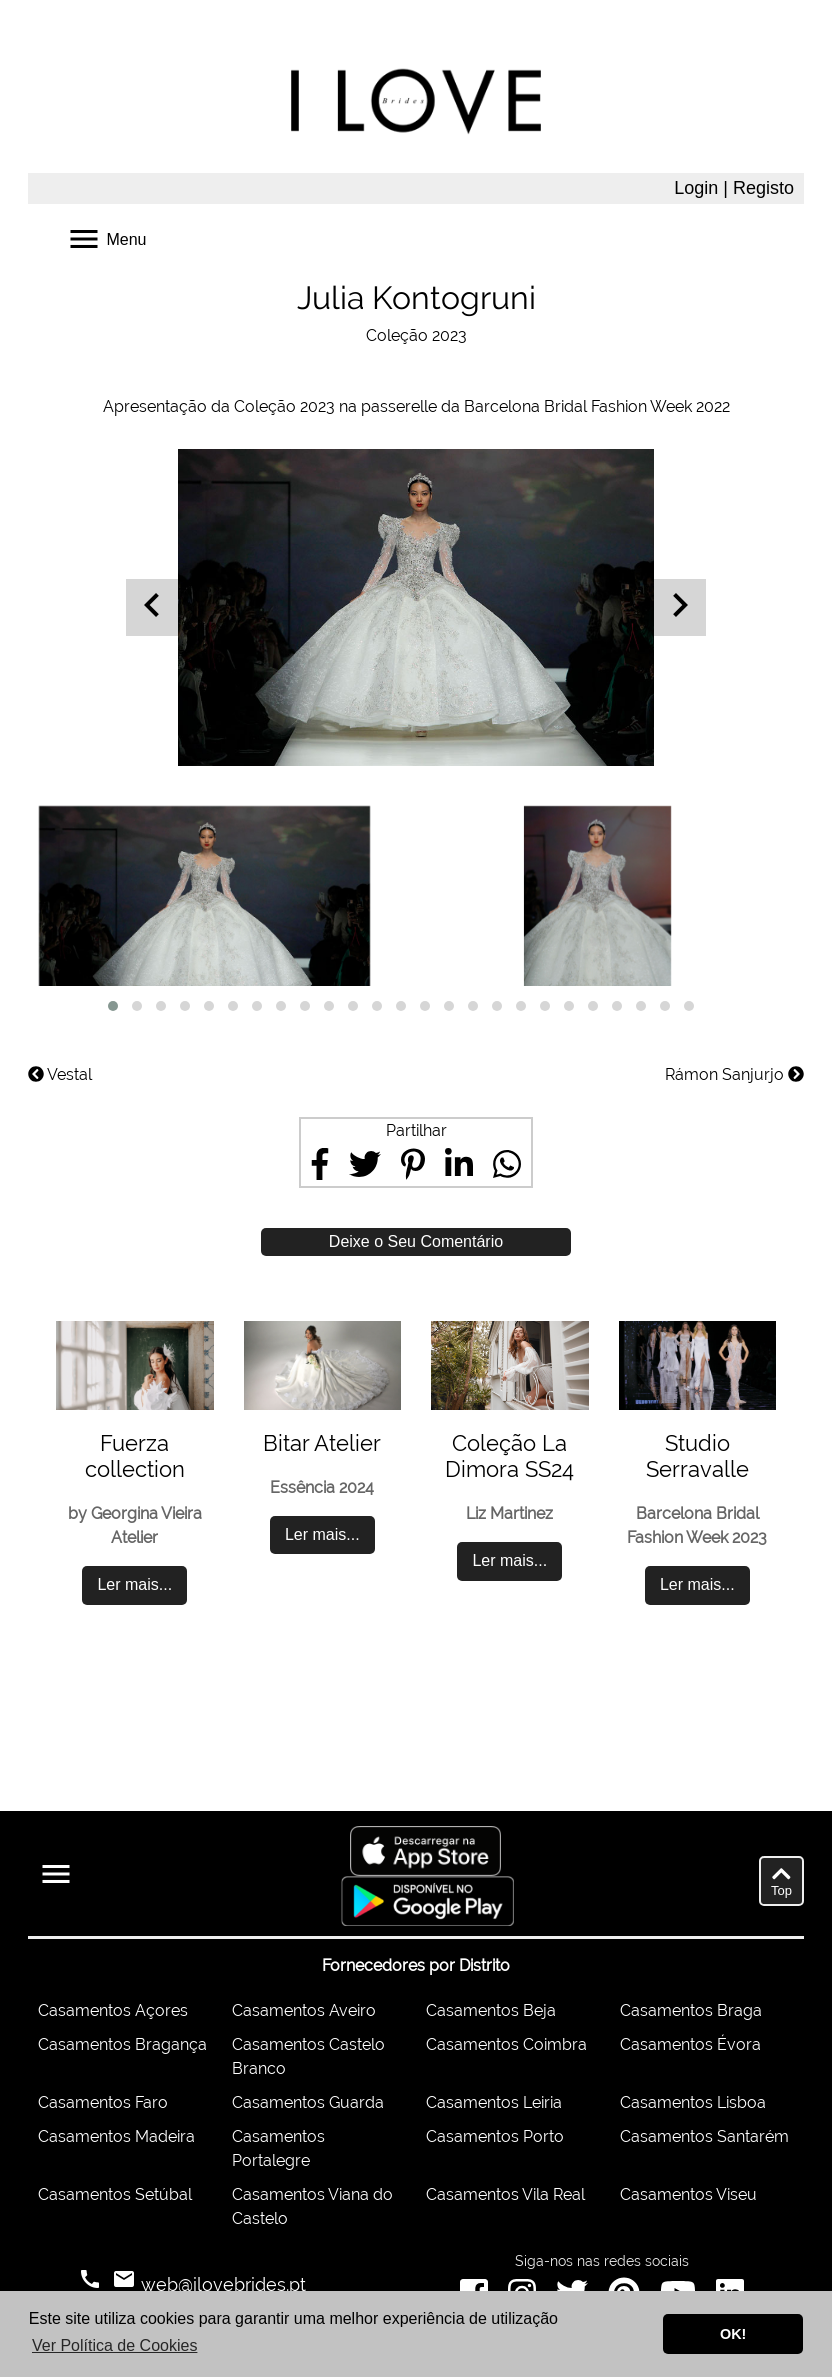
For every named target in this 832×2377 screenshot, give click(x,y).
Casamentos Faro (103, 2102)
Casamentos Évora (690, 2044)
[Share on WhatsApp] (507, 1164)
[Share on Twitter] (365, 1164)
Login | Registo (734, 188)
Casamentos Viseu (688, 2194)
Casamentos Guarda (308, 2102)
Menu (106, 237)
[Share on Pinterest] (413, 1164)
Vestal (60, 1074)
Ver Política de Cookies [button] (114, 2345)
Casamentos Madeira (116, 2136)
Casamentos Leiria (494, 2102)
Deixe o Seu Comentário (416, 1241)
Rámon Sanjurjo (734, 1074)
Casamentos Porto (495, 2136)
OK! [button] (733, 2334)
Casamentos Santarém (704, 2136)
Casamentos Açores (113, 2010)
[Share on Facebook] (320, 1164)
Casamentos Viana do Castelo (312, 2206)
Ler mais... (134, 1584)
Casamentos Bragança (122, 2044)
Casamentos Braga (691, 2010)
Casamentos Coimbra (506, 2044)
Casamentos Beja (491, 2010)
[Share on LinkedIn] (459, 1164)
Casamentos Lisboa (693, 2102)
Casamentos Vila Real (505, 2194)
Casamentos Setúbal (115, 2194)
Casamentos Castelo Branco (308, 2056)
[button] (113, 1006)
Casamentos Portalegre (278, 2148)
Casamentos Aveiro (304, 2010)
